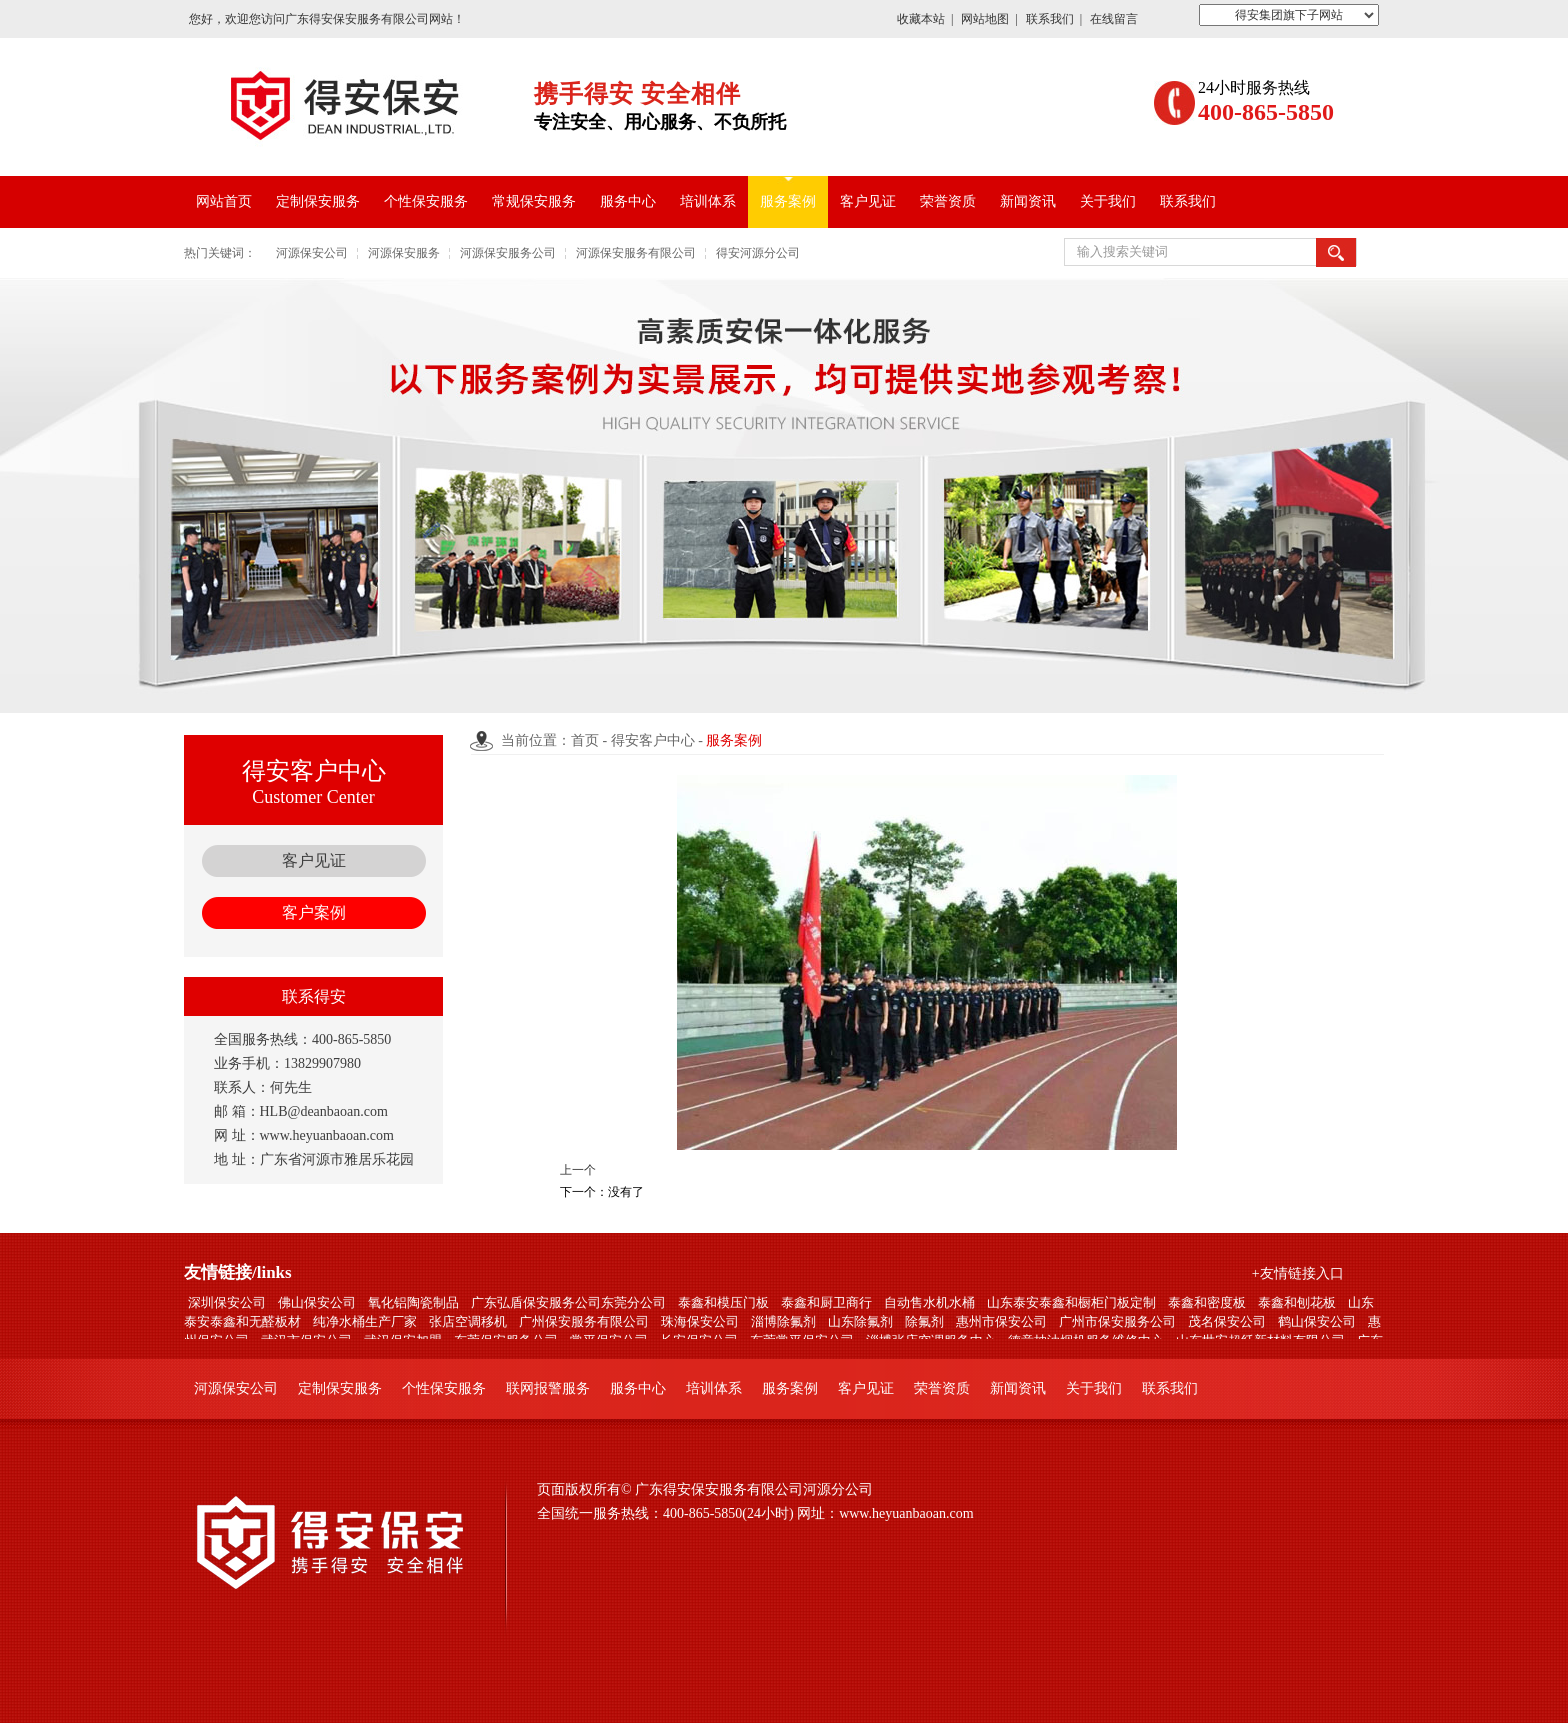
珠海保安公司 (700, 1321)
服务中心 (628, 201)
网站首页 (224, 201)
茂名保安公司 (1227, 1321)
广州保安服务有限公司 (584, 1321)
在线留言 (1114, 19)
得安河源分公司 (758, 253)
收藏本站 (921, 19)
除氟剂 (924, 1321)
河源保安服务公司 (508, 253)
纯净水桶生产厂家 (365, 1321)
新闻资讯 (1028, 201)
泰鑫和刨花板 (1297, 1302)
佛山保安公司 (317, 1302)
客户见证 (868, 201)
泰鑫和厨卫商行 (826, 1302)
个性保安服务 (426, 201)
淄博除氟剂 (783, 1321)
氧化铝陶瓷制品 (413, 1302)
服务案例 (788, 201)
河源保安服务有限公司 (636, 253)
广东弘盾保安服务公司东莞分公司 (568, 1302)
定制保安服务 (318, 201)
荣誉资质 (948, 201)
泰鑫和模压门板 (723, 1302)
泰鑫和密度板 (1207, 1302)
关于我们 (1108, 201)
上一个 (578, 1170)
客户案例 (314, 912)
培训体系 (708, 201)
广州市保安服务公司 (1117, 1321)
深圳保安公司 (227, 1302)
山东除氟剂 (860, 1321)
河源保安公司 (312, 253)
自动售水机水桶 (929, 1302)
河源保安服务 (404, 253)
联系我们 (1050, 19)
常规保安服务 (534, 201)
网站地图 (985, 19)
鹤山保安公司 (1317, 1321)
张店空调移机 (468, 1321)
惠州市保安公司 (1001, 1321)
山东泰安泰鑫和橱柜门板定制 (1071, 1302)
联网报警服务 (548, 1388)
